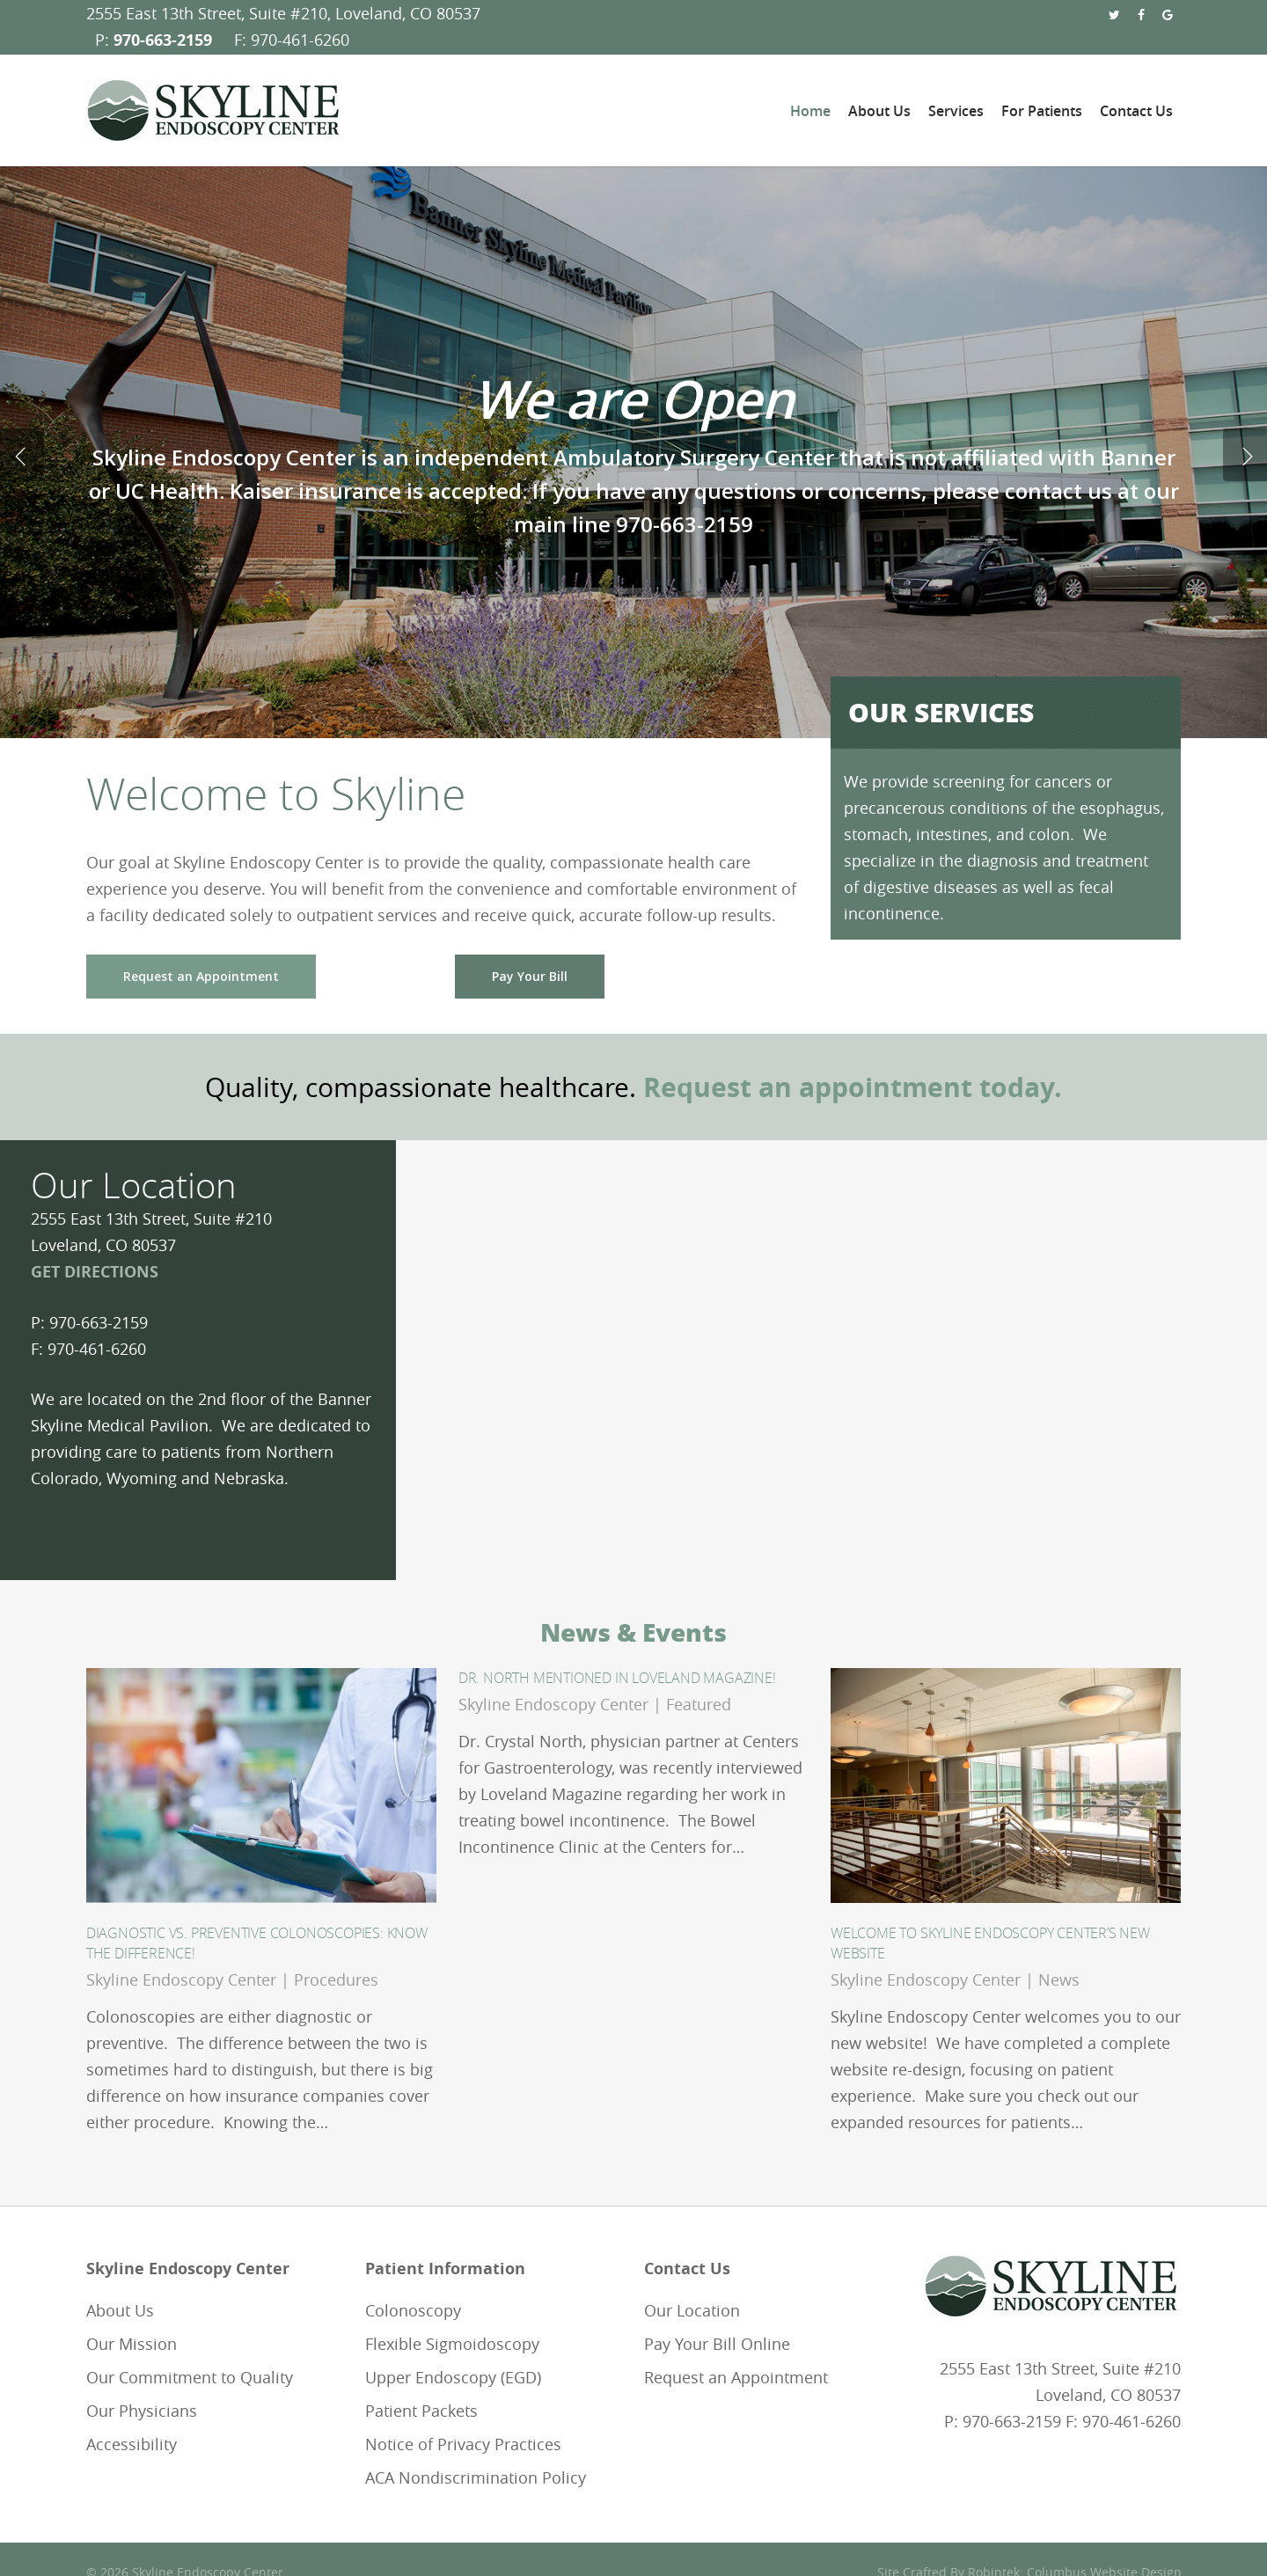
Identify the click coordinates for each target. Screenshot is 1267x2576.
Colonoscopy (413, 2310)
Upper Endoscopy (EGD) (453, 2377)
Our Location (692, 2310)
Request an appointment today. (852, 1087)
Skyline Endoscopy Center (181, 1979)
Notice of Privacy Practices (463, 2444)
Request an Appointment (736, 2377)
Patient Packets (421, 2410)
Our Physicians (141, 2410)
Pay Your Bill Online (717, 2343)
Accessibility (131, 2444)
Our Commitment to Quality (189, 2377)
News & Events (633, 1632)
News (1059, 1979)
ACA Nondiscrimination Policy (475, 2477)
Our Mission (131, 2343)
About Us (120, 2310)
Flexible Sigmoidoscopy (452, 2343)
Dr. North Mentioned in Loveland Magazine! (617, 1677)
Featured (698, 1704)
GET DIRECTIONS (94, 1272)
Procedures (336, 1979)
